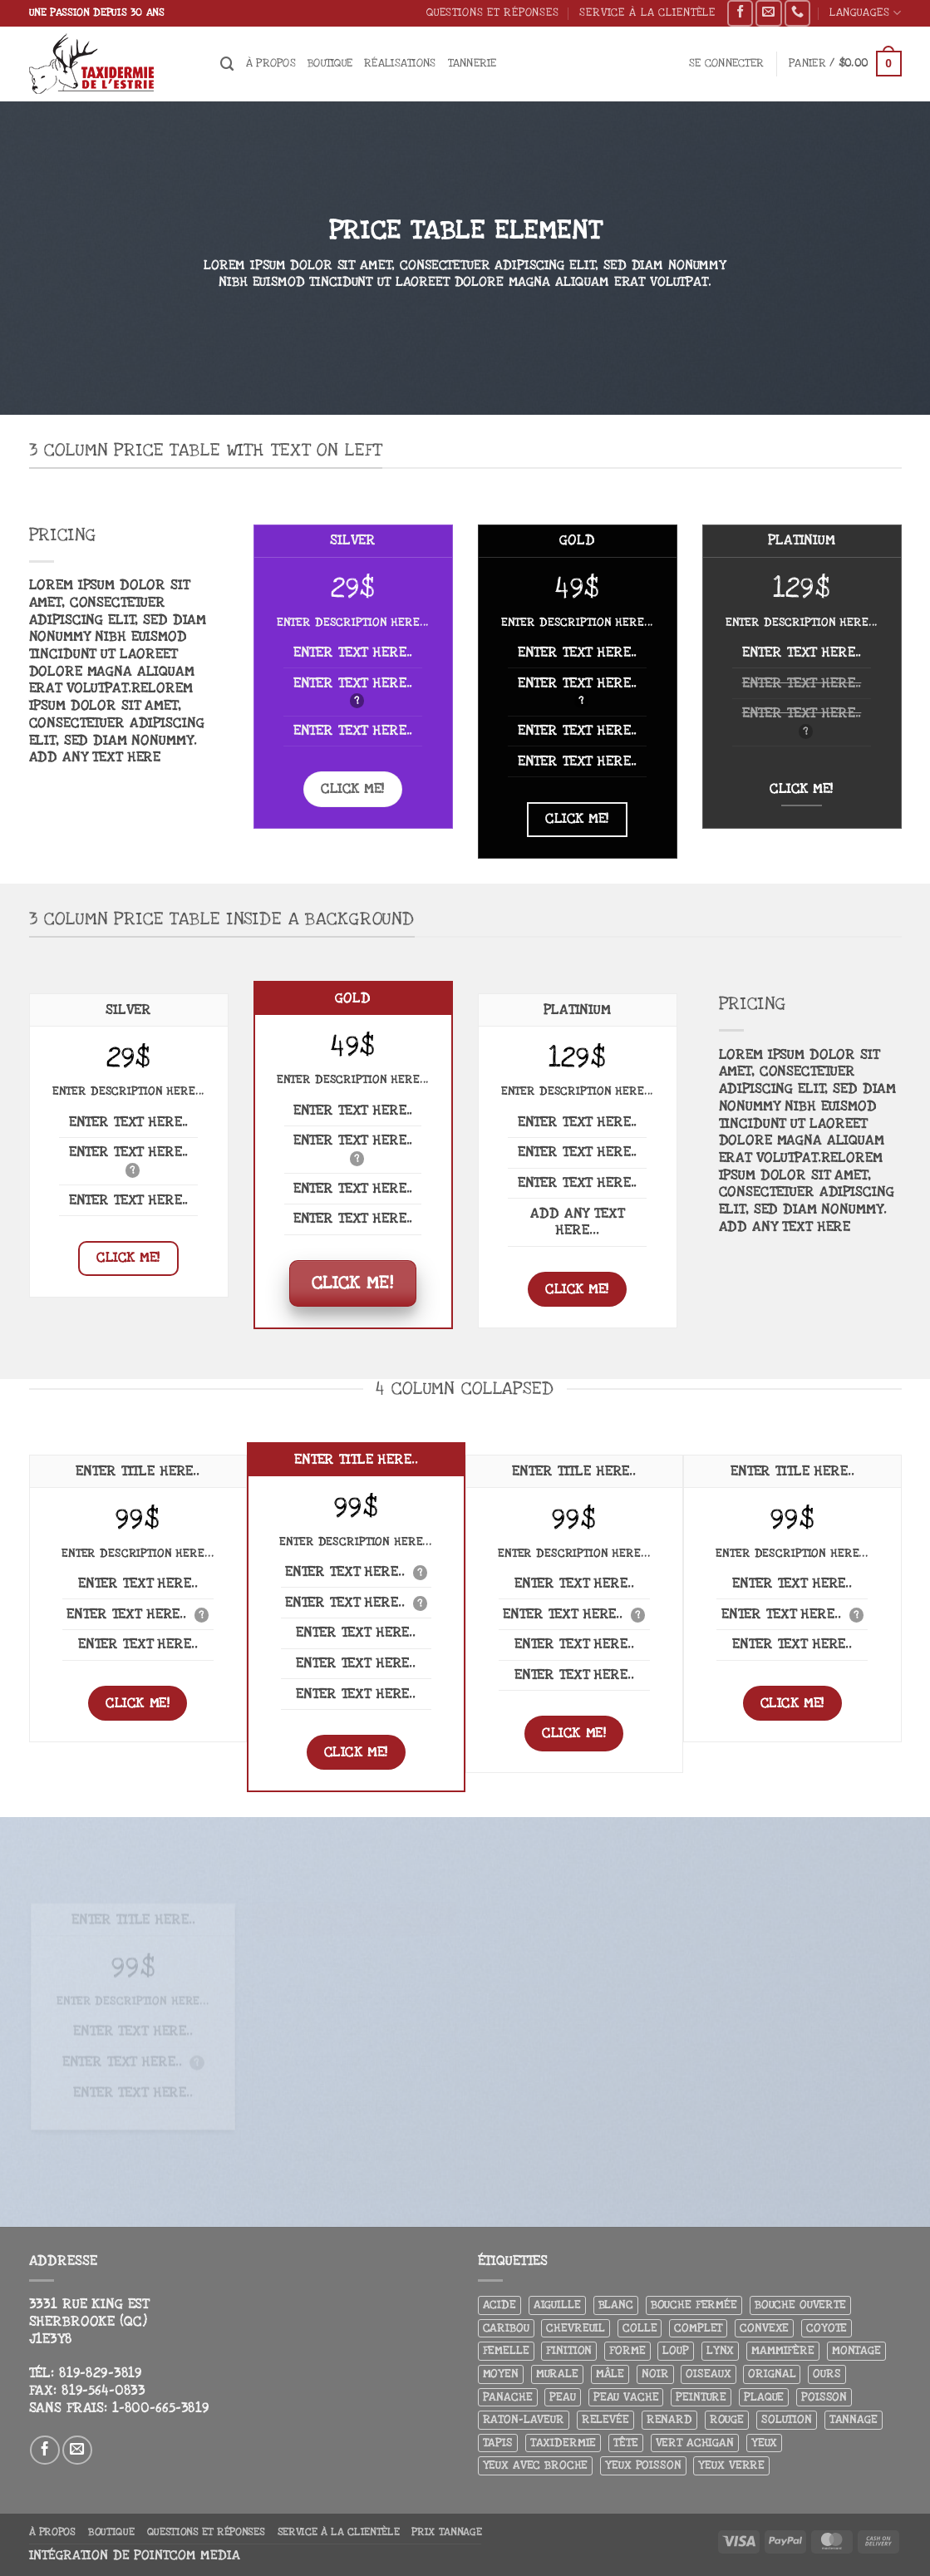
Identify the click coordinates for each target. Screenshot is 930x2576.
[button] (726, 63)
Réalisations (399, 63)
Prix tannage (446, 2532)
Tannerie (472, 63)
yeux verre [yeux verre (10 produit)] (731, 2465)
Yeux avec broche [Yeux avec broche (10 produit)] (535, 2465)
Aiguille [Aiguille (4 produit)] (557, 2305)
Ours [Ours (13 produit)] (826, 2374)
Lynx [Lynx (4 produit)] (720, 2350)
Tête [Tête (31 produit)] (625, 2443)
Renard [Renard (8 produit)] (669, 2419)
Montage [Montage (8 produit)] (856, 2350)
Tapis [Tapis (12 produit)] (498, 2443)
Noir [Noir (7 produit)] (655, 2374)
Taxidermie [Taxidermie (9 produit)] (563, 2443)
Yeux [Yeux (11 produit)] (764, 2443)
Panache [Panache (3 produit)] (508, 2397)
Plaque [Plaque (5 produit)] (764, 2397)
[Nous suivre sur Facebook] (740, 13)
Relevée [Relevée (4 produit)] (605, 2419)
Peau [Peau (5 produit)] (562, 2397)
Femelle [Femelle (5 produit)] (506, 2350)
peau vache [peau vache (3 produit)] (626, 2397)
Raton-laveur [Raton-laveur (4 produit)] (523, 2419)
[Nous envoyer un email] (768, 13)
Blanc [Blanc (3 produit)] (615, 2305)
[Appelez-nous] (797, 13)
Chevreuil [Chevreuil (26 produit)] (575, 2328)
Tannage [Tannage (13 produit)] (853, 2419)
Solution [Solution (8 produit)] (786, 2419)
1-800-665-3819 (160, 2408)
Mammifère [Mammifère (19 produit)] (782, 2350)
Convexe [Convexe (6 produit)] (764, 2328)
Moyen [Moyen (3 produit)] (501, 2374)
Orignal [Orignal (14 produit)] (771, 2374)
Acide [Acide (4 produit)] (499, 2305)
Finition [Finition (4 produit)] (569, 2350)
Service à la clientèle (647, 12)
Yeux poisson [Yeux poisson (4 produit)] (643, 2465)
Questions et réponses (492, 12)
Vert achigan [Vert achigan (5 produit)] (695, 2443)
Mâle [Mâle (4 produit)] (610, 2374)
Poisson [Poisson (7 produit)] (824, 2397)
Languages (865, 13)
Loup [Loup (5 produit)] (675, 2350)
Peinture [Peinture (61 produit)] (701, 2397)
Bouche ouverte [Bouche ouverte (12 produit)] (800, 2305)
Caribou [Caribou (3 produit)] (506, 2328)
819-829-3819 (100, 2373)
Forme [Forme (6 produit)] (627, 2350)
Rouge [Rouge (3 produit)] (727, 2419)
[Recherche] (227, 64)
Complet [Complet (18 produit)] (698, 2328)
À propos (271, 63)
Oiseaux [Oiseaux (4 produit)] (708, 2374)
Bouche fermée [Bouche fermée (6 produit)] (694, 2305)
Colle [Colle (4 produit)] (639, 2328)
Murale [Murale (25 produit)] (557, 2374)
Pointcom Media (186, 2556)
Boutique (330, 63)
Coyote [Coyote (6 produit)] (826, 2328)
